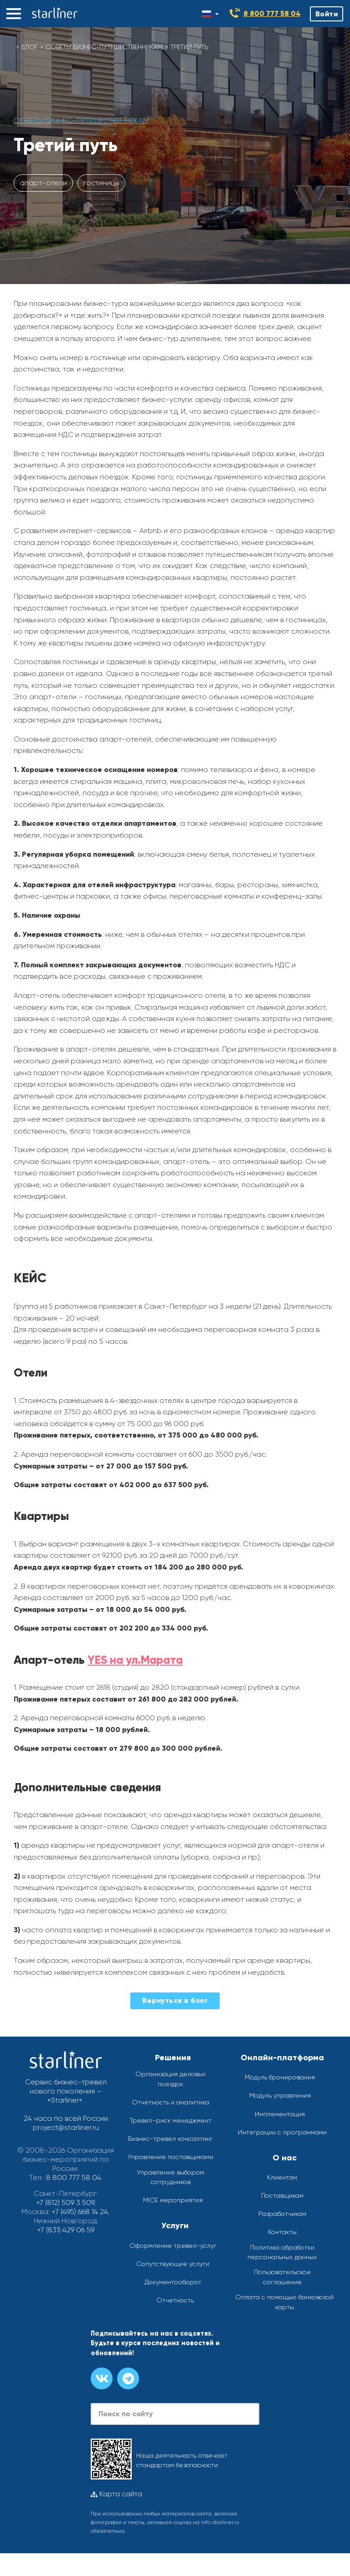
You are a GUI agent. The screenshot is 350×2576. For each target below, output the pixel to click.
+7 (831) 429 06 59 (65, 2229)
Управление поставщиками (170, 2156)
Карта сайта (116, 2494)
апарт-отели (43, 182)
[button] (13, 13)
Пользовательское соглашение (282, 2277)
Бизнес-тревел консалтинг (170, 2138)
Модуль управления (280, 2095)
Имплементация (280, 2114)
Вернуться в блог (175, 2000)
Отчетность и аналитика (170, 2102)
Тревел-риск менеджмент (170, 2120)
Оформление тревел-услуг (172, 2245)
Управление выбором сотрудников (170, 2177)
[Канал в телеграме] (128, 2378)
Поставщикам (282, 2195)
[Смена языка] (210, 13)
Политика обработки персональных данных (282, 2252)
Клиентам (282, 2177)
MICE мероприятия (173, 2200)
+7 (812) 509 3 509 (65, 2202)
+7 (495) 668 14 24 (79, 2211)
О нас (285, 2158)
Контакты (282, 2232)
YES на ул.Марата (137, 1660)
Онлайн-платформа (282, 2058)
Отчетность (175, 2300)
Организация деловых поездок (170, 2079)
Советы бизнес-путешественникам (104, 47)
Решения (173, 2058)
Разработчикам (282, 2213)
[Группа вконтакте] (102, 2378)
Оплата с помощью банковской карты (284, 2302)
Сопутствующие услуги (172, 2263)
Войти (326, 14)
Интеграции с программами (282, 2132)
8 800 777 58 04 (272, 13)
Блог (29, 47)
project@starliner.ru (66, 2127)
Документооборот (172, 2282)
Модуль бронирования (280, 2077)
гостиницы (101, 182)
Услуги (175, 2225)
